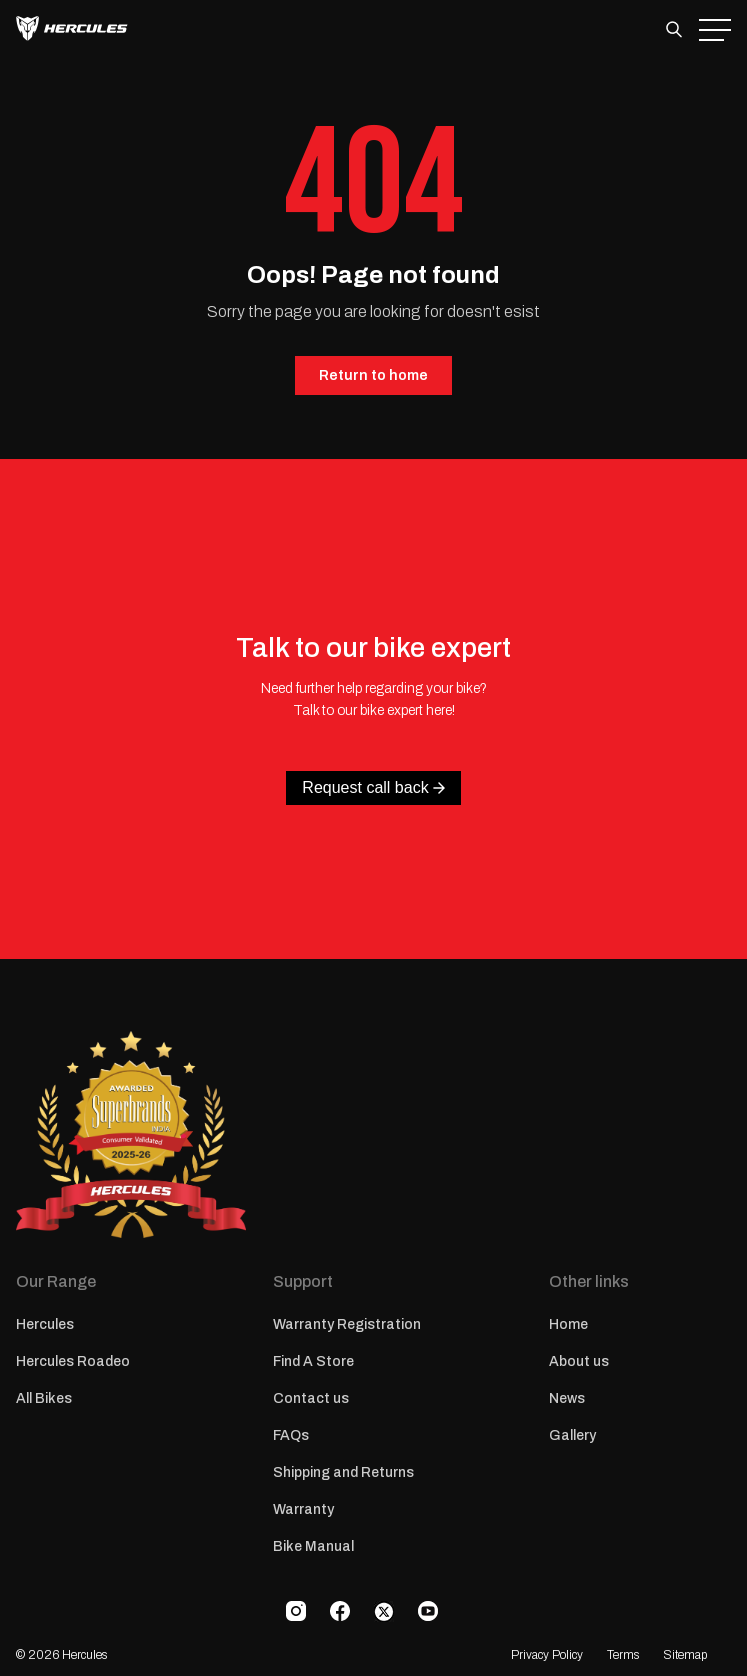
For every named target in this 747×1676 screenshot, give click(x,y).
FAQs (291, 1435)
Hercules (45, 1324)
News (567, 1398)
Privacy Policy (547, 1655)
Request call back (373, 787)
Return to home (373, 375)
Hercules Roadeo (73, 1361)
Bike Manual (313, 1546)
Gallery (572, 1435)
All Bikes (44, 1398)
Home (568, 1324)
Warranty (303, 1509)
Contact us (311, 1398)
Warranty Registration (347, 1324)
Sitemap (685, 1655)
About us (579, 1361)
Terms (623, 1655)
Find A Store (313, 1361)
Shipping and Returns (343, 1472)
